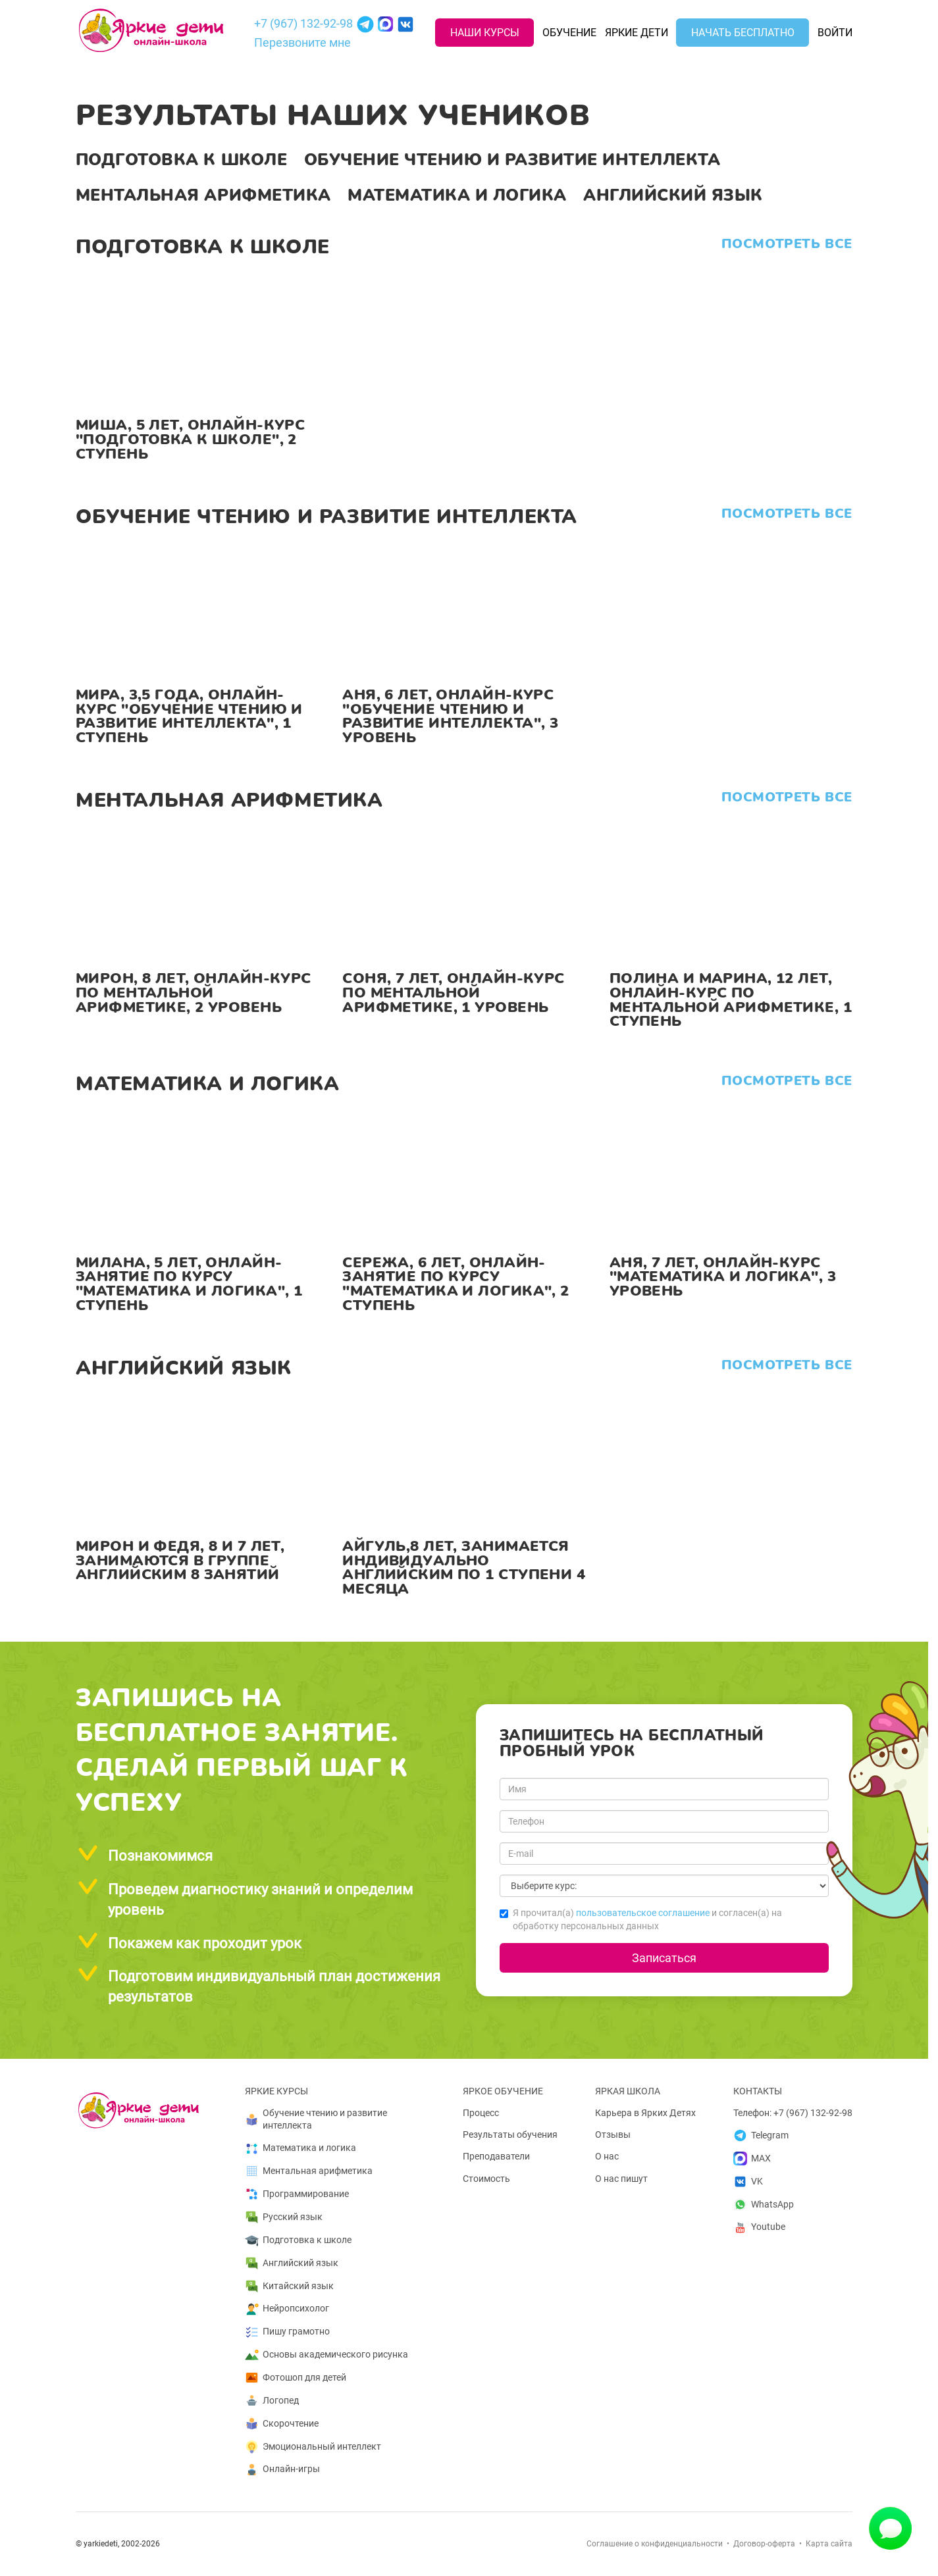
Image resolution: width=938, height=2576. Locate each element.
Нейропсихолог (287, 2309)
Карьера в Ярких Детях (645, 2113)
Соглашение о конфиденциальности (654, 2543)
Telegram (761, 2135)
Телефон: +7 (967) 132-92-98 (792, 2113)
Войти (835, 33)
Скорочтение (282, 2424)
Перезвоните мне (302, 42)
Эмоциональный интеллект (313, 2447)
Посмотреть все (786, 244)
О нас (607, 2156)
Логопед (272, 2401)
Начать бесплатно (743, 32)
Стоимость (486, 2178)
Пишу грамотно (287, 2332)
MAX (752, 2158)
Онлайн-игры (282, 2470)
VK (748, 2181)
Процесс (481, 2113)
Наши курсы (484, 32)
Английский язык (673, 195)
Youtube (759, 2228)
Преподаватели (496, 2156)
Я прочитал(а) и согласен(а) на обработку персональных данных (641, 1919)
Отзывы (613, 2134)
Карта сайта (829, 2543)
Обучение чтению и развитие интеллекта (512, 160)
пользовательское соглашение (643, 1912)
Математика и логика (457, 195)
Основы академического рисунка (326, 2354)
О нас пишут (621, 2178)
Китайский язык (289, 2286)
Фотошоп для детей (295, 2378)
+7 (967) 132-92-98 (303, 23)
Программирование (297, 2194)
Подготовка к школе (181, 160)
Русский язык (284, 2217)
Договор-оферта (764, 2543)
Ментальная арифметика (203, 195)
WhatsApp (763, 2204)
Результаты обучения (510, 2134)
